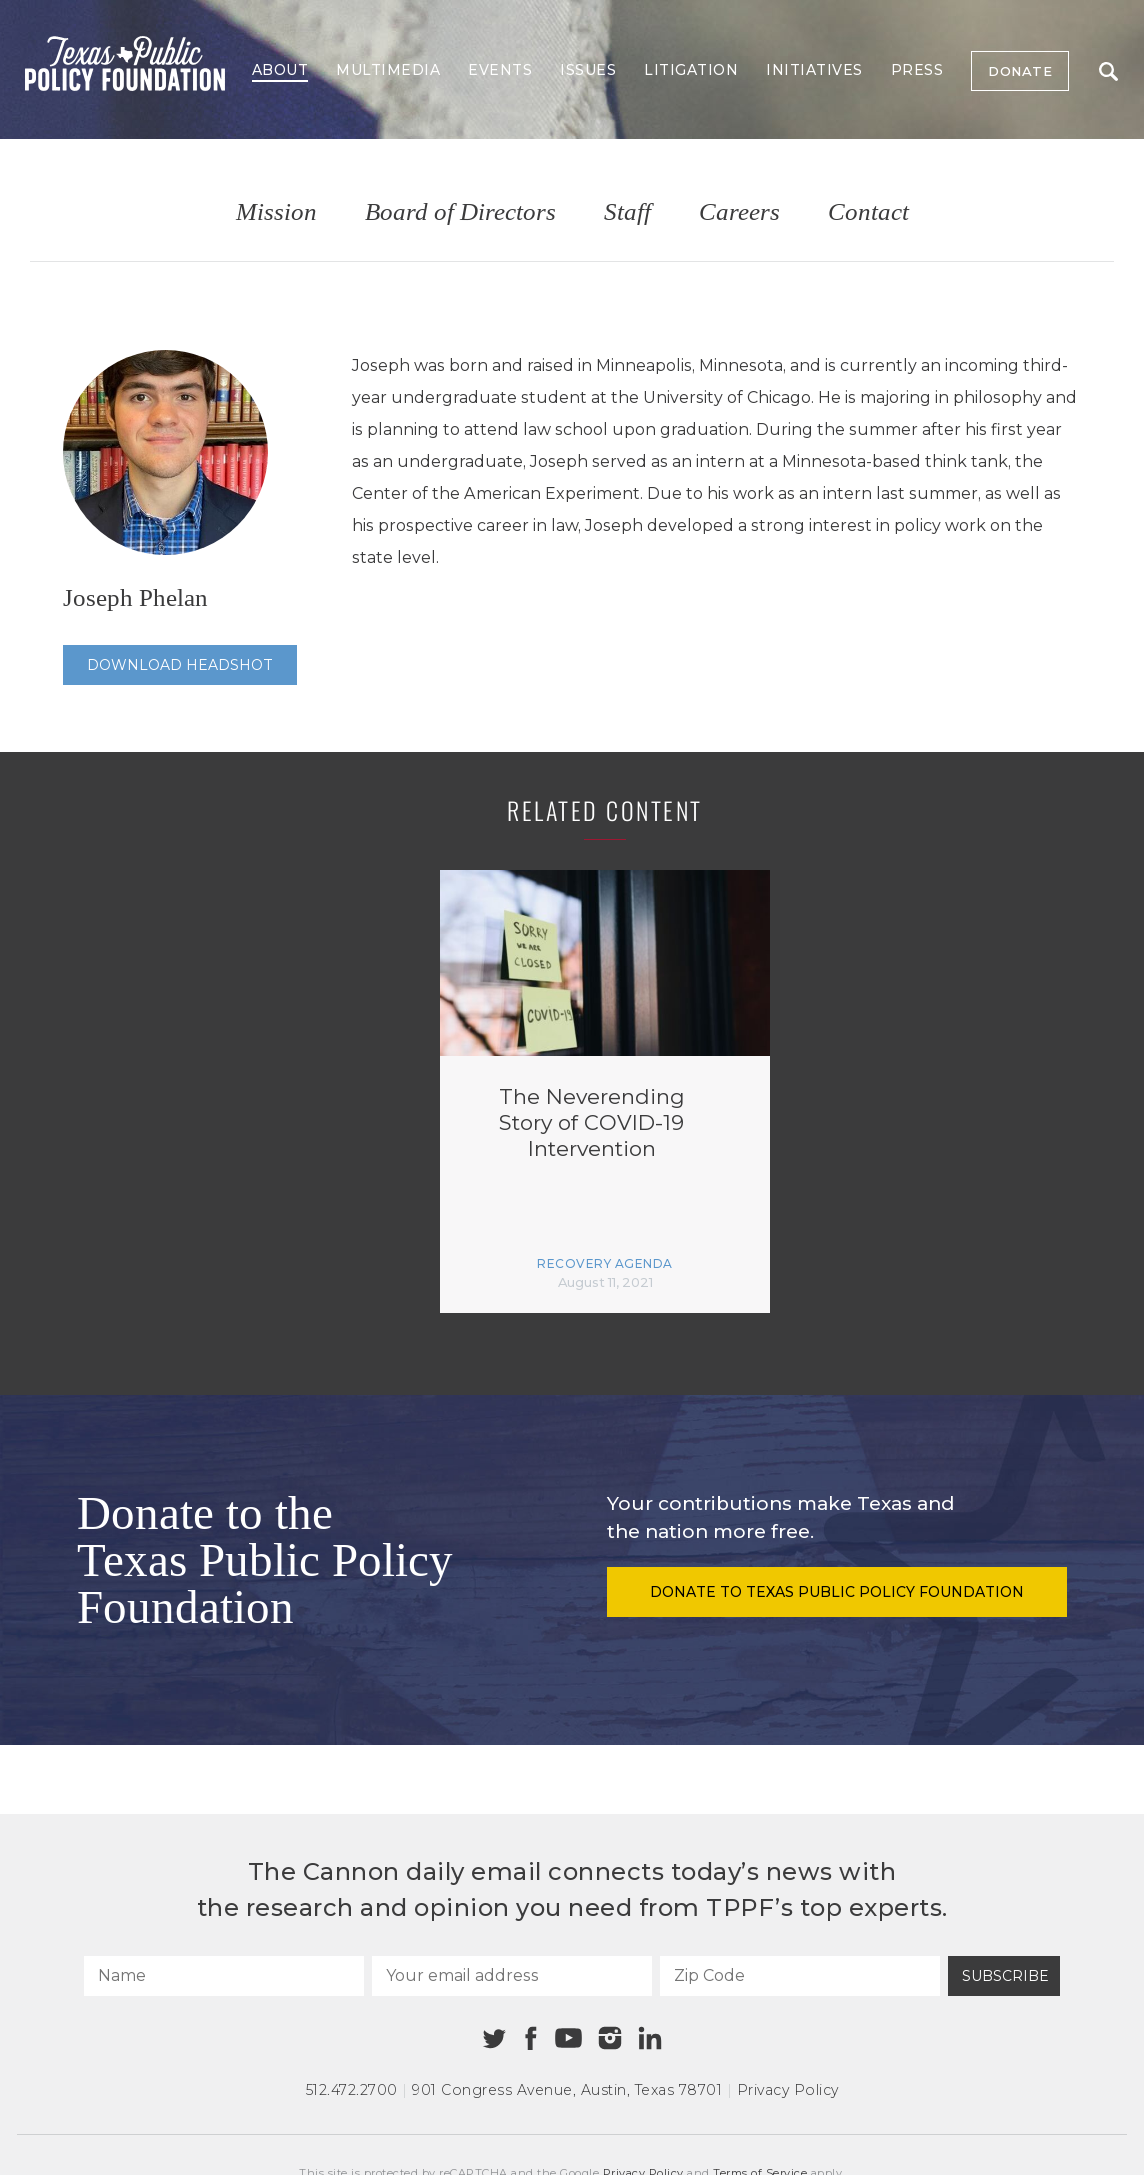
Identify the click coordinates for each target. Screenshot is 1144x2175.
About (280, 70)
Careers (739, 212)
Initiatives (814, 70)
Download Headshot (180, 665)
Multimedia (388, 70)
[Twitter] (494, 2038)
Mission (276, 212)
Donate (1020, 71)
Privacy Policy (788, 2090)
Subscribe (1005, 1976)
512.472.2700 (352, 2090)
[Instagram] (610, 2038)
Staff (627, 212)
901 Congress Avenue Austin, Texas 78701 (567, 2090)
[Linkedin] (650, 2038)
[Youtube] (568, 2039)
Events (500, 70)
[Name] (224, 1976)
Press (917, 70)
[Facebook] (531, 2038)
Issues (588, 70)
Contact (868, 212)
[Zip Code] (800, 1976)
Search (1108, 71)
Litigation (691, 70)
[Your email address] (512, 1976)
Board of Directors (460, 212)
